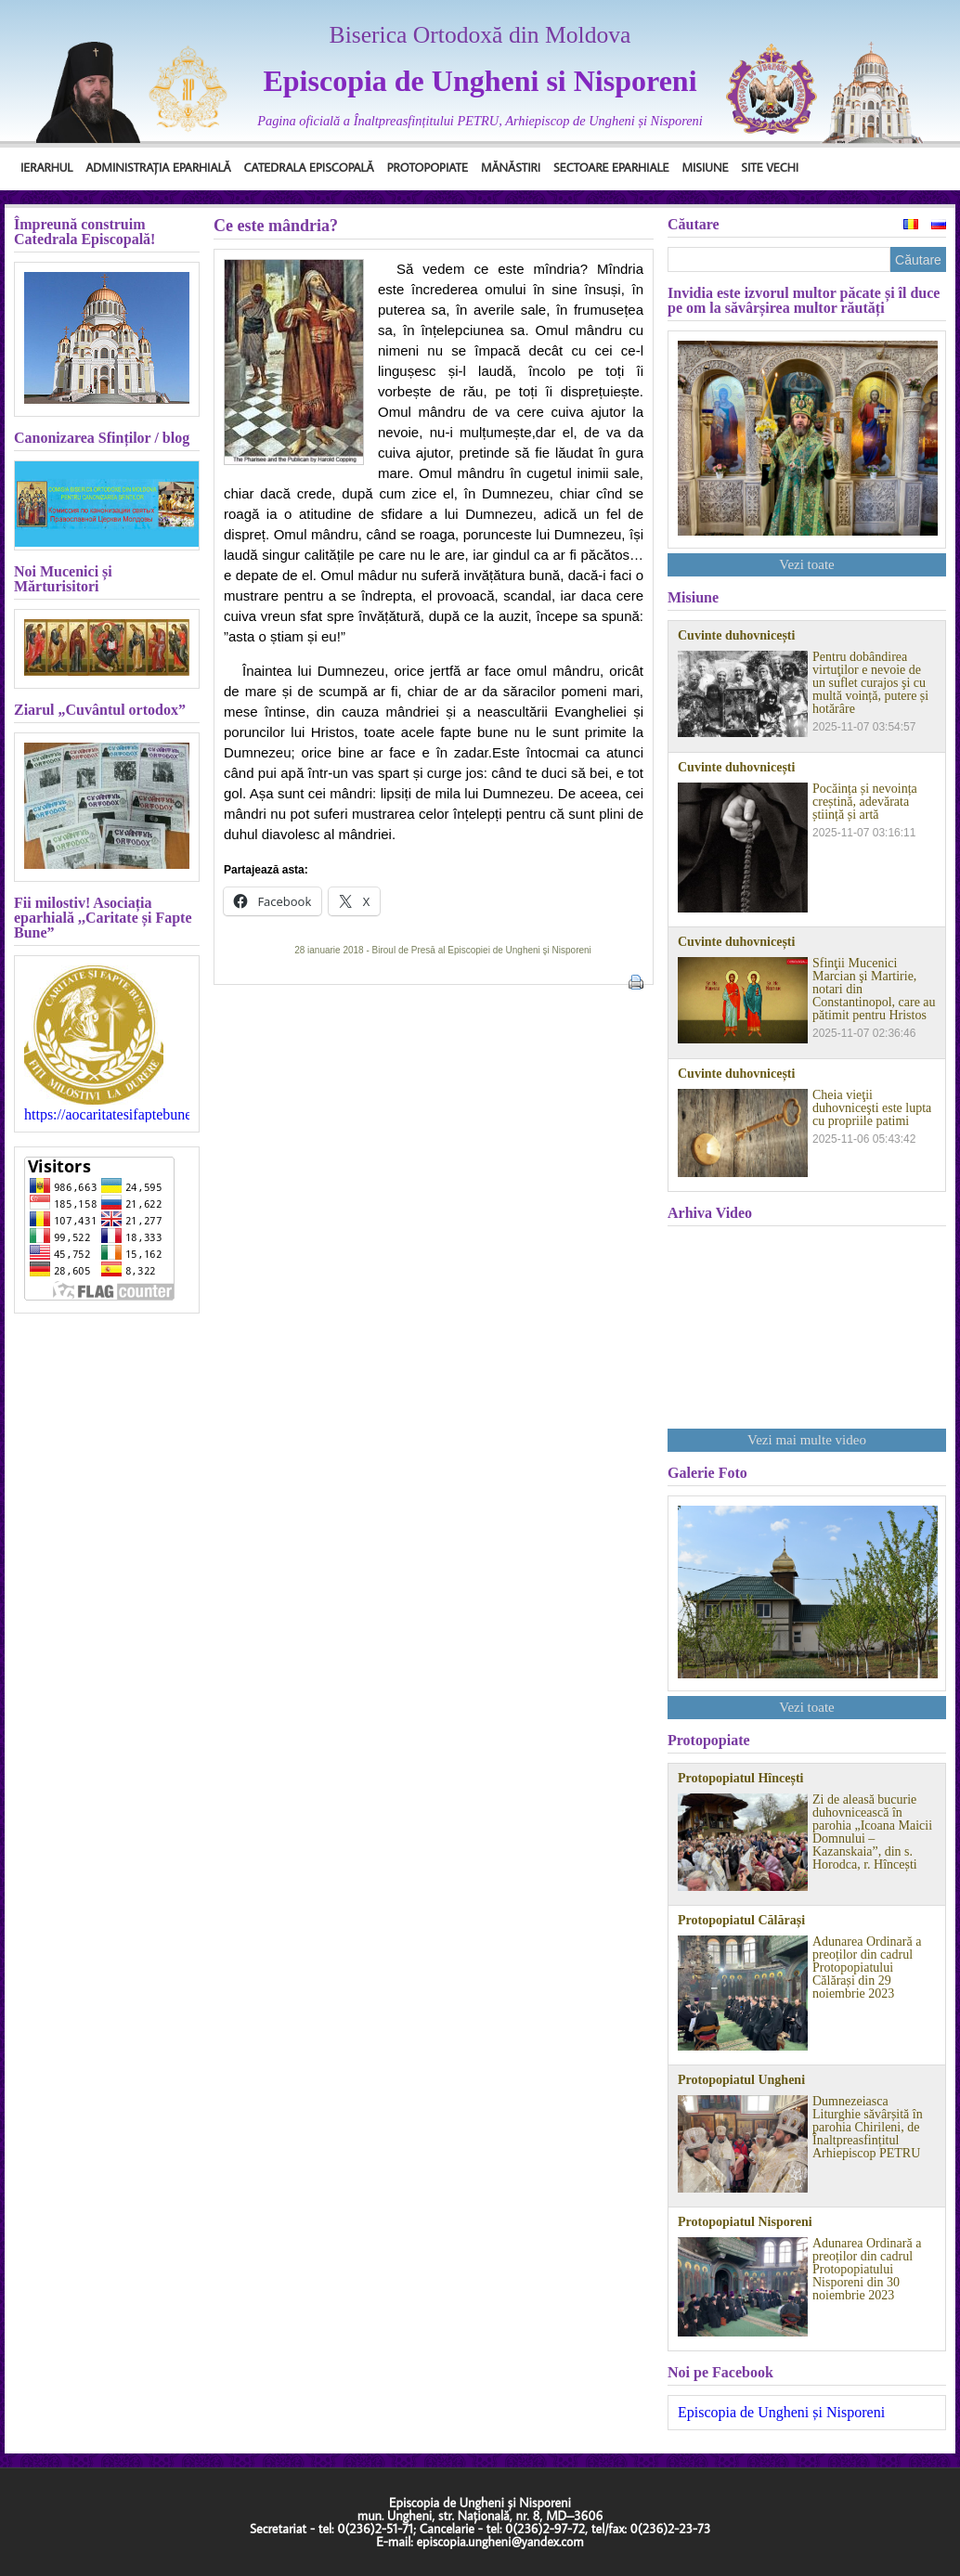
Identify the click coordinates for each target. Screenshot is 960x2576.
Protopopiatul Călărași (741, 1920)
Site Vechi (769, 167)
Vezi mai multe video (806, 1439)
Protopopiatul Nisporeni (745, 2222)
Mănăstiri (510, 167)
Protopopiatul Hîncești (740, 1778)
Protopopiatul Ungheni (741, 2080)
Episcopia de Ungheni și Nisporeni (781, 2412)
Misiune (704, 167)
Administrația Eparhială (157, 167)
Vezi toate (807, 564)
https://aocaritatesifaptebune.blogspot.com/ (106, 1114)
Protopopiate (427, 167)
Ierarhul (46, 167)
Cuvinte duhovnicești (736, 635)
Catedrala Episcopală (309, 167)
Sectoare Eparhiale (610, 167)
